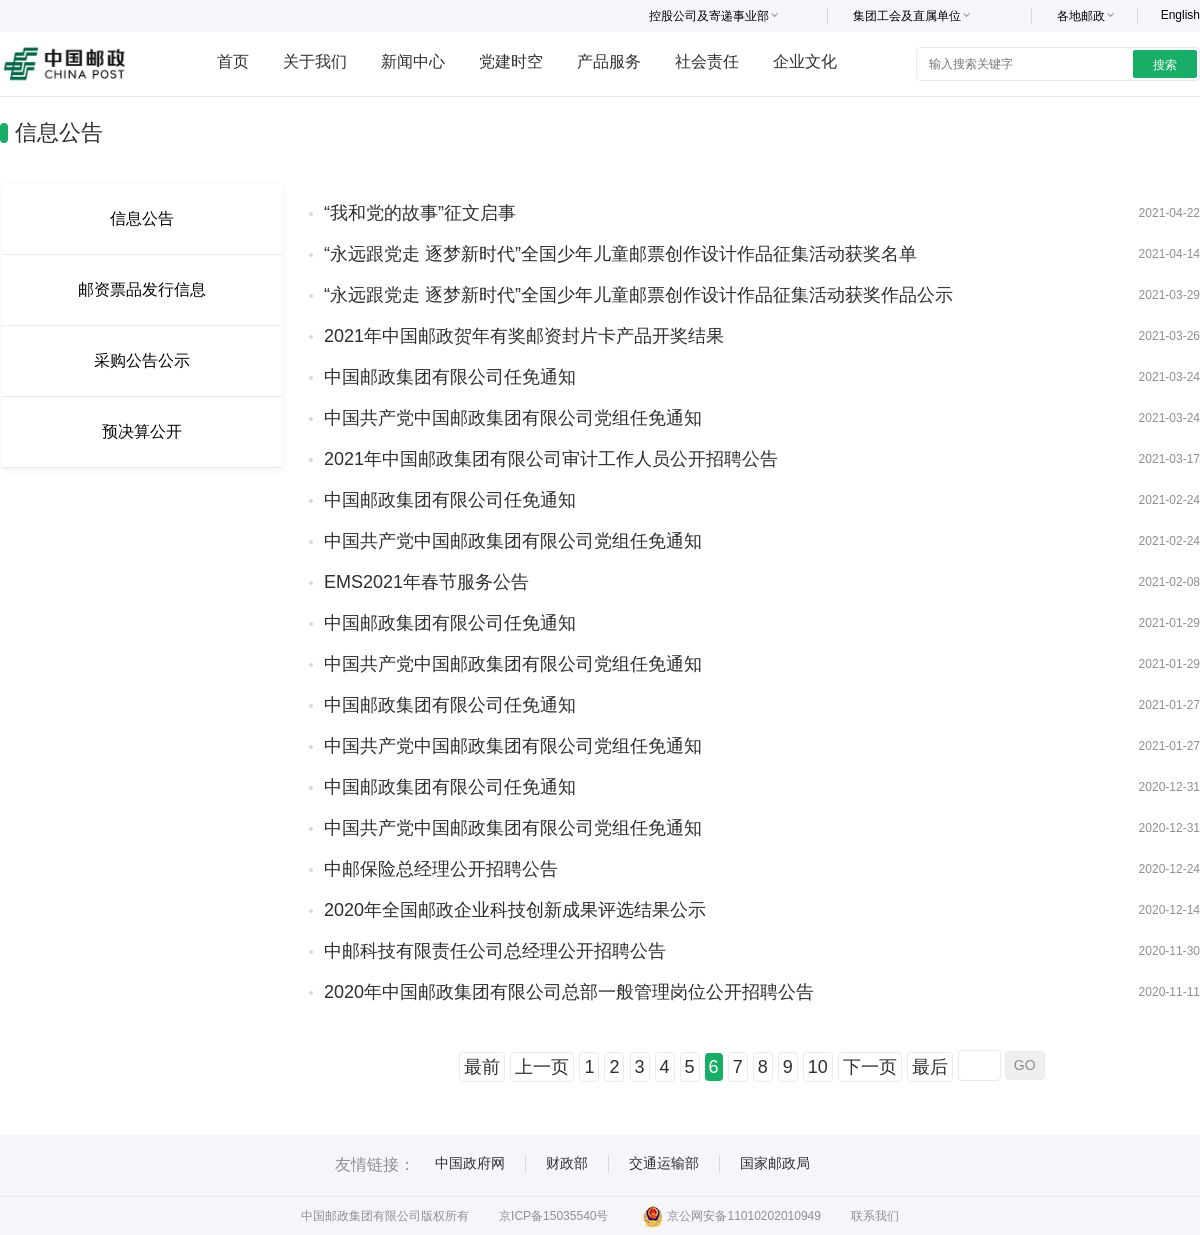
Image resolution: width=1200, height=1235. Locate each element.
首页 (233, 61)
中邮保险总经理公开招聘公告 (441, 869)
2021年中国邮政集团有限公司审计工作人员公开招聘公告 (551, 459)
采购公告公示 (142, 360)
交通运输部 (664, 1163)
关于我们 (315, 61)
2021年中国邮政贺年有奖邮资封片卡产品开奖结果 (524, 336)
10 (818, 1067)
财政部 (567, 1163)
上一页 (542, 1067)
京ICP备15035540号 (553, 1216)
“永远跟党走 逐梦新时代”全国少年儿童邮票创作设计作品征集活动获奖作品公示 (638, 295)
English (1180, 15)
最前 (482, 1067)
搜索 (1165, 65)
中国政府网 (470, 1163)
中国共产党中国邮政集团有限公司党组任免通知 (513, 418)
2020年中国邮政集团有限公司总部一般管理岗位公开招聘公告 (569, 992)
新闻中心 (413, 61)
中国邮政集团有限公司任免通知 (450, 377)
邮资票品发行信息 (142, 289)
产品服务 (609, 61)
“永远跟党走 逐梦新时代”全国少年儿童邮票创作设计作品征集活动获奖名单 (620, 254)
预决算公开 (142, 431)
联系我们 (875, 1216)
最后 (930, 1067)
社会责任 (707, 61)
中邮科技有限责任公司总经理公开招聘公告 (495, 951)
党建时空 (511, 61)
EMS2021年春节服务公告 (426, 582)
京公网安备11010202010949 (731, 1216)
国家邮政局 (775, 1163)
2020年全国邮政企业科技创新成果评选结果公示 (515, 910)
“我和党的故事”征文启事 (420, 213)
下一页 (870, 1067)
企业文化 (805, 61)
